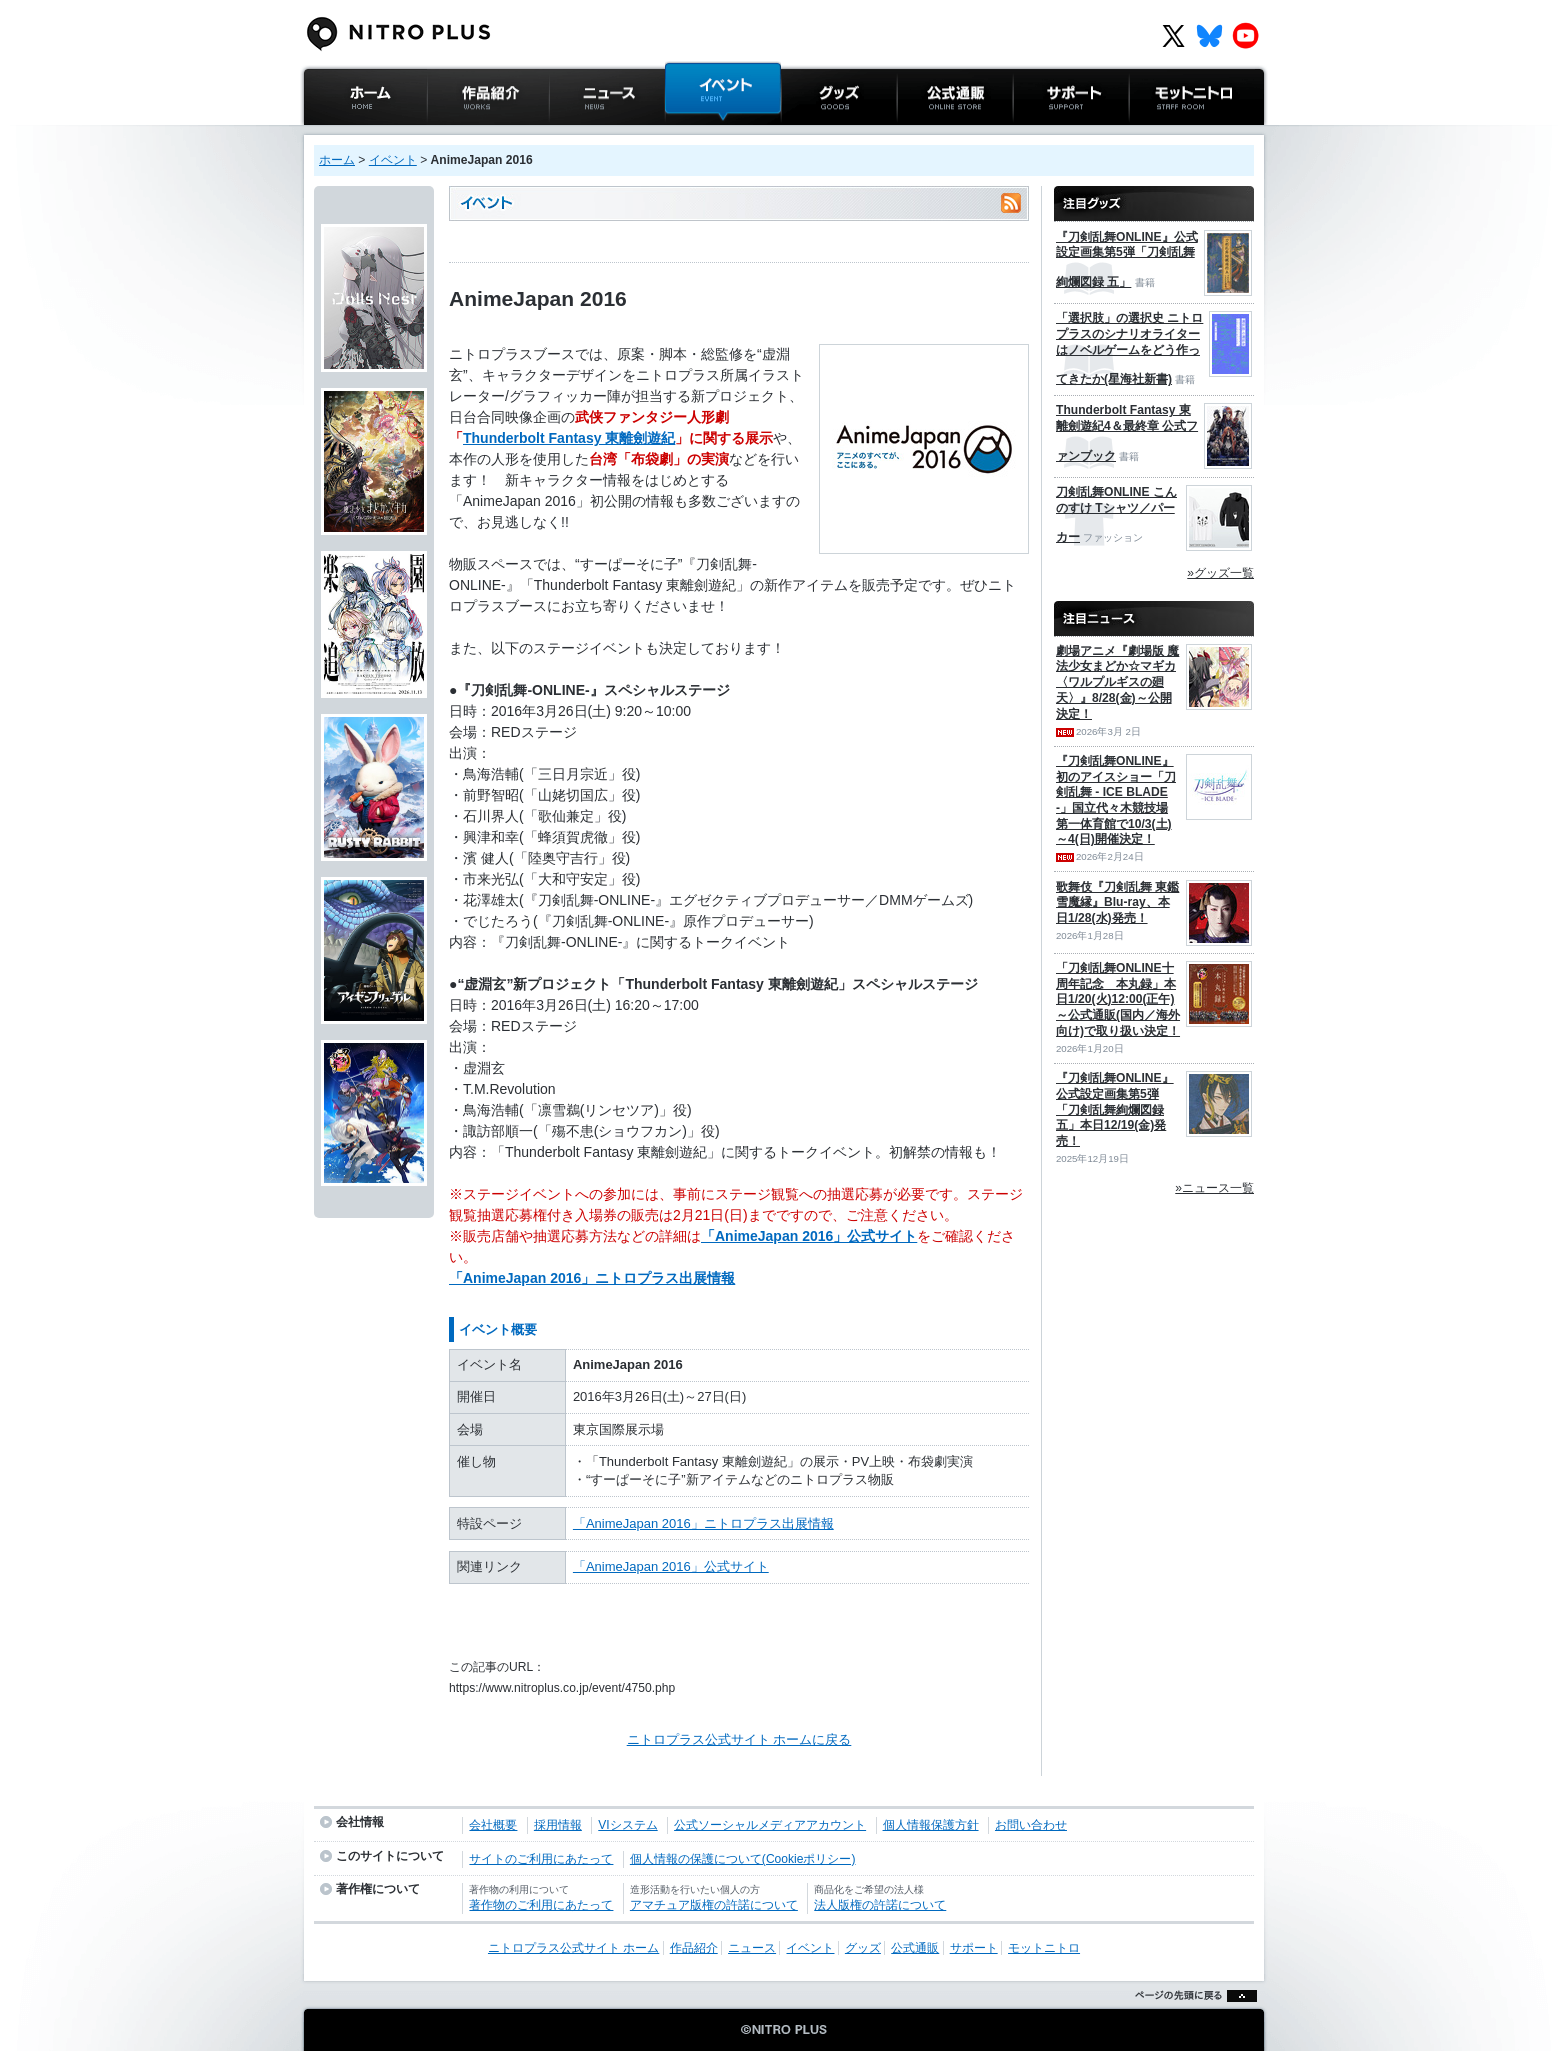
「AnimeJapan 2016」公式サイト (809, 1236)
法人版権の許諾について (880, 1905)
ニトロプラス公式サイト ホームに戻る (739, 1739)
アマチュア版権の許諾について (714, 1905)
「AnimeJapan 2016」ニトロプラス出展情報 (592, 1278)
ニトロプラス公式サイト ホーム (363, 144)
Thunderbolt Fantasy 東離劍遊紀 (569, 438)
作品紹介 (453, 134)
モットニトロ (1168, 134)
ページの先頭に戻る (1190, 2020)
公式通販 (923, 134)
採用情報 (558, 1825)
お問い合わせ (1031, 1825)
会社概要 (493, 1825)
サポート (1039, 134)
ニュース (575, 134)
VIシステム (627, 1825)
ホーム (337, 160)
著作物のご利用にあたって (541, 1905)
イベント (691, 134)
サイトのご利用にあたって (541, 1859)
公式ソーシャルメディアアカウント (770, 1825)
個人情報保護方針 (931, 1825)
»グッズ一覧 (1220, 573)
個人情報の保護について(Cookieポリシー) (743, 1859)
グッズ (800, 134)
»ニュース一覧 (1214, 1188)
